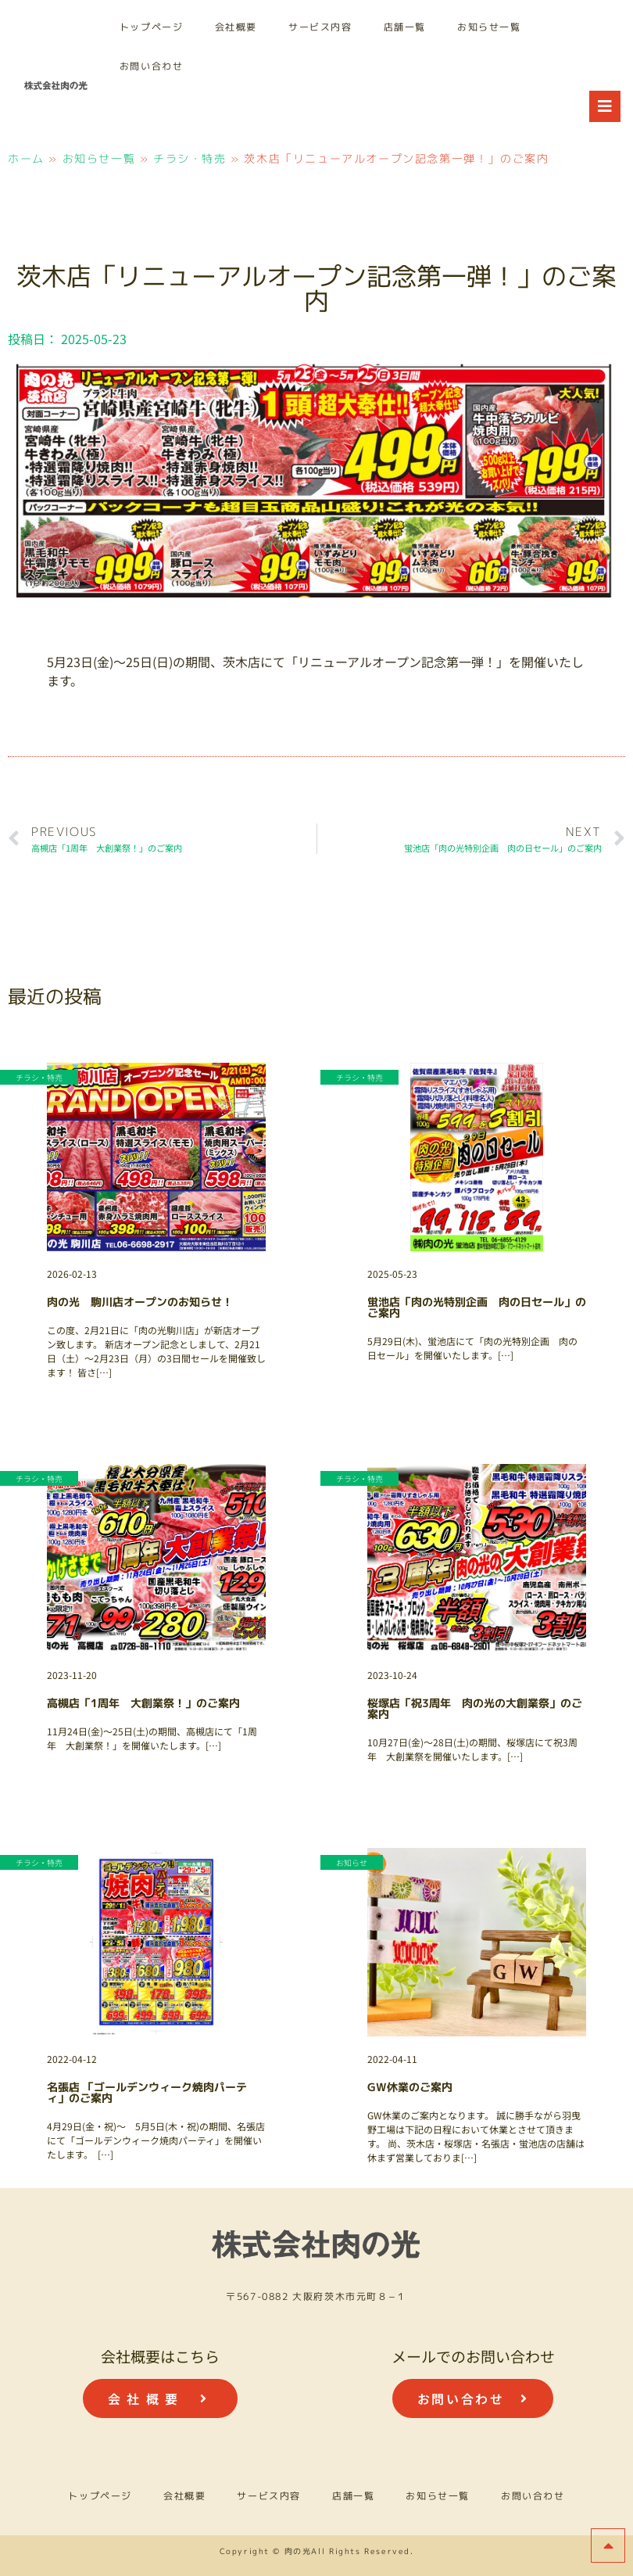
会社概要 (236, 27)
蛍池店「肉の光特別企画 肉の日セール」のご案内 (476, 1307)
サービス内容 (320, 27)
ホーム (26, 158)
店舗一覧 (405, 27)
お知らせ (351, 1862)
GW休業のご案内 (409, 2086)
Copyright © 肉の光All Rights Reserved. (317, 2551)
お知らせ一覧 (489, 27)
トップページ (152, 27)
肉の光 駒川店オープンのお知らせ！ (140, 1301)
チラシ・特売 (190, 158)
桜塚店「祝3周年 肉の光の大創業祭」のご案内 (474, 1708)
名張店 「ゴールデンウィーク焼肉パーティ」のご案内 (147, 2092)
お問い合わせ (152, 66)
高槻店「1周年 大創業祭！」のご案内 (143, 1702)
